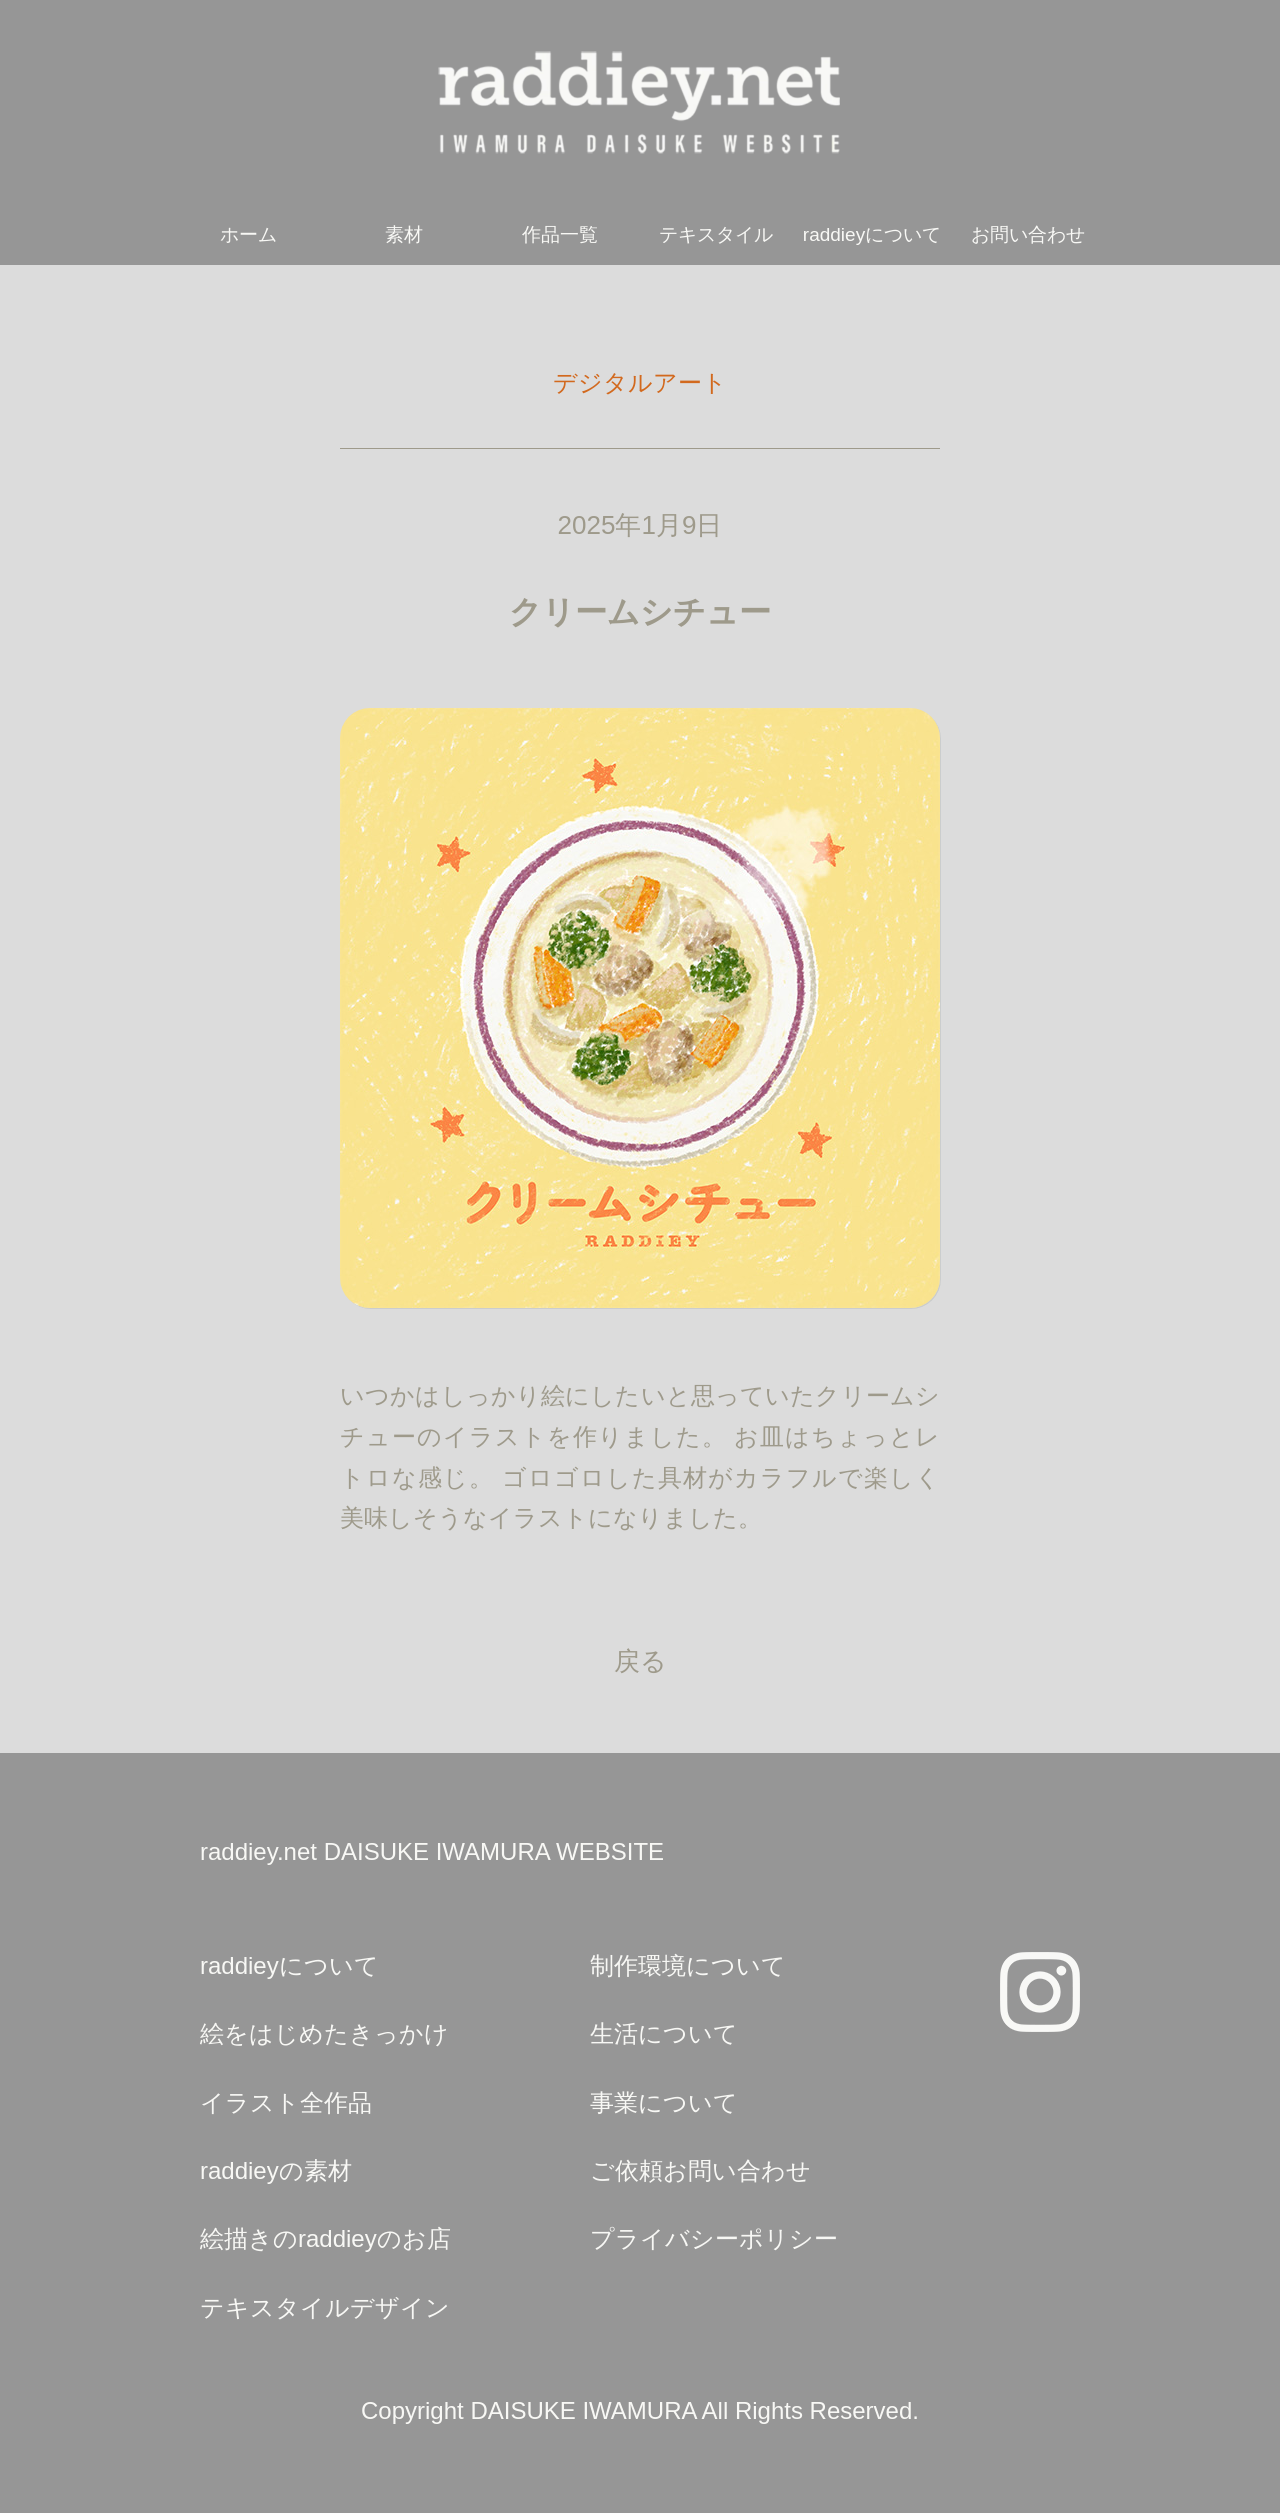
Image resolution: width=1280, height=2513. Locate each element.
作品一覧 (560, 234)
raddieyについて (872, 234)
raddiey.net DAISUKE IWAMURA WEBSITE (432, 1851)
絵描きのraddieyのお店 (325, 2238)
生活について (664, 2033)
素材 (404, 234)
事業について (664, 2102)
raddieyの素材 (276, 2170)
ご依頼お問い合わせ (700, 2170)
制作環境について (688, 1965)
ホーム (248, 234)
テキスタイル (716, 234)
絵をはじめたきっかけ (324, 2033)
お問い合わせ (1028, 234)
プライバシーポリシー (714, 2238)
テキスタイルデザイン (325, 2307)
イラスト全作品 (286, 2102)
